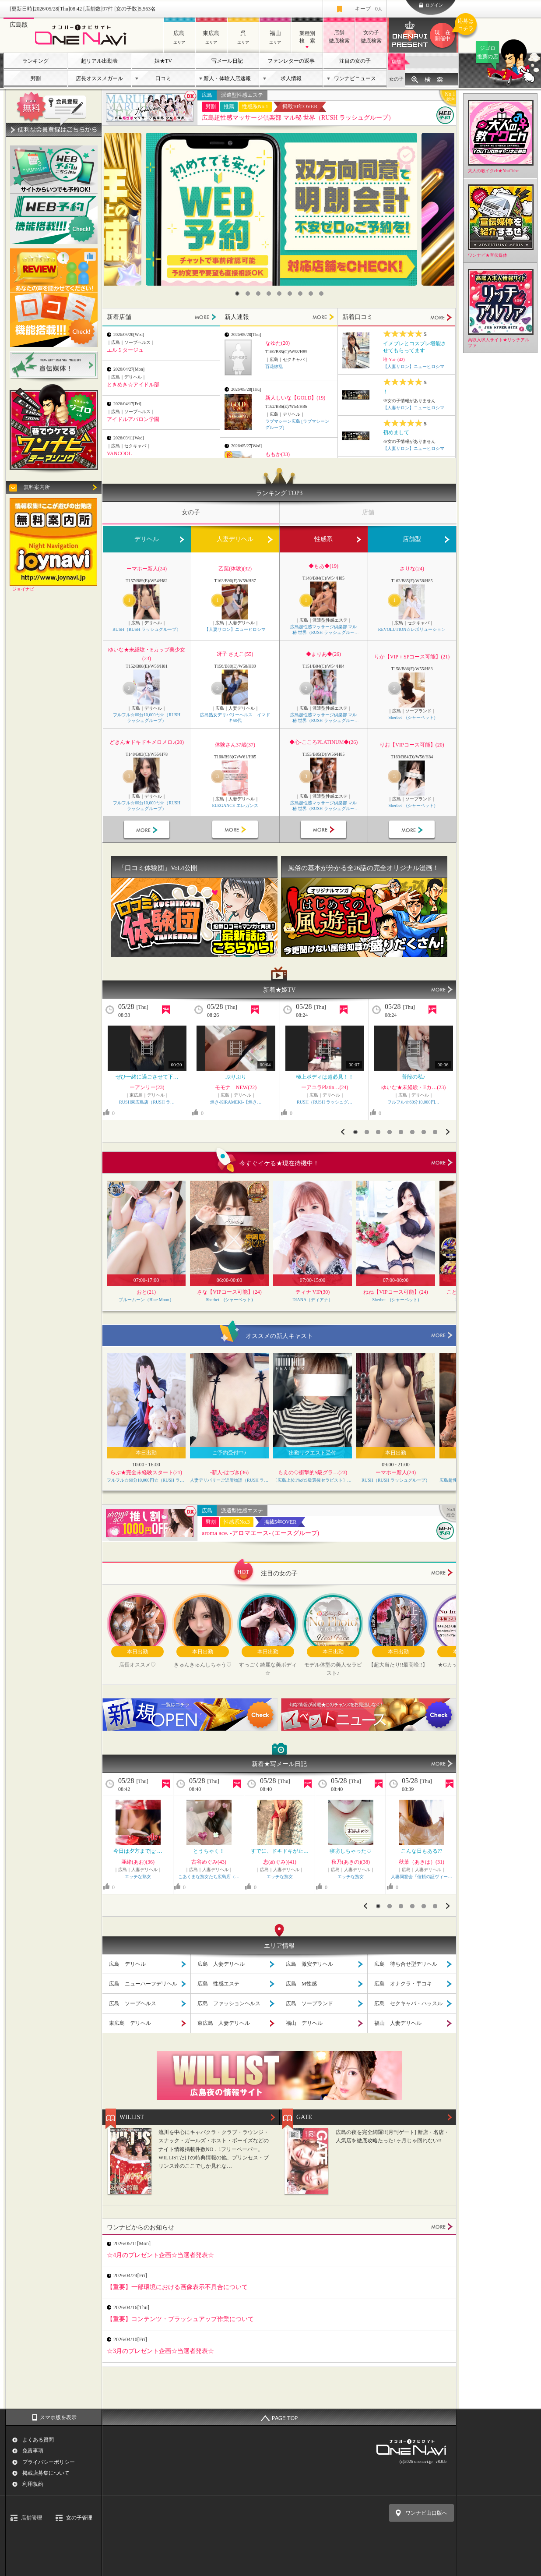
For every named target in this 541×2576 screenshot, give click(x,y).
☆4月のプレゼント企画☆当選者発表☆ (160, 2254)
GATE (304, 2117)
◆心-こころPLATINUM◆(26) (323, 742)
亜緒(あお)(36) (138, 1862)
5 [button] (279, 293)
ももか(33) (277, 454)
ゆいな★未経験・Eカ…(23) (413, 1087)
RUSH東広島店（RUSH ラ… (147, 1102)
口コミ (163, 78)
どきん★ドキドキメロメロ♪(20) (146, 742)
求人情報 (291, 78)
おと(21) (146, 1292)
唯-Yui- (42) (394, 359)
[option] (281, 209)
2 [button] (248, 293)
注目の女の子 (355, 61)
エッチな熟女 (138, 1876)
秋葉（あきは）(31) (421, 1862)
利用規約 (32, 2484)
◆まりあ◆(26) (323, 654)
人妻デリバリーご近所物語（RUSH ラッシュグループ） (229, 1480)
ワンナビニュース (355, 78)
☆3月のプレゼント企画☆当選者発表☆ (160, 2350)
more (442, 1163)
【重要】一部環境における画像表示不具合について (177, 2286)
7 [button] (300, 293)
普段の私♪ (413, 1077)
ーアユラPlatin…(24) (324, 1087)
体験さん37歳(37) (235, 745)
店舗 (396, 61)
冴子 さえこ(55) (235, 654)
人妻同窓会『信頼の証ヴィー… (421, 1876)
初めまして (396, 432)
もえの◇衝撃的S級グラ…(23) (313, 1472)
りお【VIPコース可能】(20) (411, 745)
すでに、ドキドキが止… (280, 1851)
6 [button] (290, 293)
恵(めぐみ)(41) (279, 1862)
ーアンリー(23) (147, 1087)
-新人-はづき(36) (229, 1472)
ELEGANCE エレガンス (235, 805)
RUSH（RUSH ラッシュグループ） (146, 629)
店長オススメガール (99, 78)
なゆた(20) (277, 343)
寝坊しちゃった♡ (351, 1851)
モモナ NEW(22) (235, 1087)
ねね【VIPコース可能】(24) (395, 1292)
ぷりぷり (235, 1077)
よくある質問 (38, 2440)
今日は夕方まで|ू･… (137, 1851)
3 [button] (258, 293)
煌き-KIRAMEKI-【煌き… (236, 1102)
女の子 (396, 78)
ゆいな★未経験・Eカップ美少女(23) (146, 654)
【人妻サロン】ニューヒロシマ (413, 366)
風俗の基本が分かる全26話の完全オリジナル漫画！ (363, 867)
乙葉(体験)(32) (235, 569)
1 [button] (237, 293)
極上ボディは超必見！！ (325, 1077)
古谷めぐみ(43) (208, 1862)
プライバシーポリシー (48, 2462)
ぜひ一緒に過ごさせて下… (147, 1077)
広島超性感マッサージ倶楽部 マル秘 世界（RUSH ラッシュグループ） (298, 117)
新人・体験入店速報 (227, 78)
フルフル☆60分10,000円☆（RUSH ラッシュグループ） (146, 717)
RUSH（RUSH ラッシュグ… (324, 1102)
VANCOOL (119, 453)
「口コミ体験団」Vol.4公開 (157, 867)
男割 (35, 78)
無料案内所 (37, 487)
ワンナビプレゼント (444, 35)
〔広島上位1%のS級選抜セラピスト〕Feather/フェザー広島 (312, 1480)
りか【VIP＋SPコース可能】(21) (412, 657)
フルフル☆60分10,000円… (413, 1102)
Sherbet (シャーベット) (411, 717)
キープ (368, 9)
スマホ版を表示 (58, 2417)
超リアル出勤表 (99, 61)
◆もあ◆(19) (323, 566)
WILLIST (131, 2117)
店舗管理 (31, 2518)
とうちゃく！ (209, 1851)
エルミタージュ (125, 350)
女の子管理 (79, 2518)
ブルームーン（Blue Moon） (146, 1299)
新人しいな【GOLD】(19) (295, 398)
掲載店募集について (46, 2473)
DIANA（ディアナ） (312, 1299)
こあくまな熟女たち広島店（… (208, 1876)
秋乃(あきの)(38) (350, 1862)
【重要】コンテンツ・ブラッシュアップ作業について (180, 2318)
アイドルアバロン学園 (133, 419)
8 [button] (311, 293)
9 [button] (321, 293)
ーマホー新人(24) (146, 569)
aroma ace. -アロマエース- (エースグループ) (260, 1533)
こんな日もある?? (422, 1851)
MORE (205, 317)
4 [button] (269, 293)
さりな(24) (412, 569)
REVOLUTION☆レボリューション (412, 629)
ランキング (35, 61)
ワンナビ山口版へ (426, 2513)
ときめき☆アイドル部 (133, 385)
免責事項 (32, 2451)
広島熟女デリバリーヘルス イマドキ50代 (235, 717)
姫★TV (163, 61)
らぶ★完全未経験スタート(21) (146, 1472)
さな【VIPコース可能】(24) (229, 1292)
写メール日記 (227, 61)
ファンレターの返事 (291, 61)
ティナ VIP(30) (312, 1292)
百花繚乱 (274, 366)
